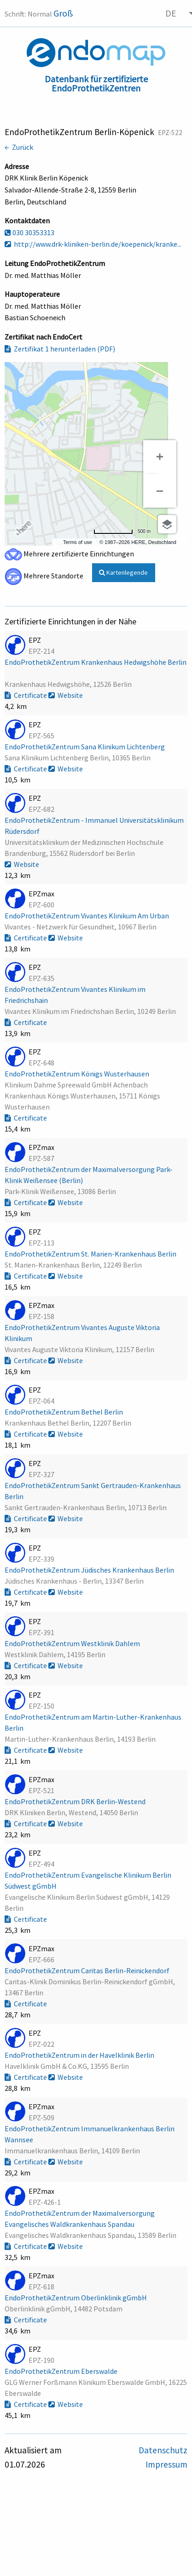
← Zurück (19, 147)
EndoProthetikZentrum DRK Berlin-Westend (76, 1801)
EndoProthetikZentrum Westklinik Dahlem (73, 1643)
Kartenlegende (123, 572)
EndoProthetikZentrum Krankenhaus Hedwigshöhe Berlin (95, 662)
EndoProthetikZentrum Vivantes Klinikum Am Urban (87, 915)
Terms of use (77, 542)
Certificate (26, 695)
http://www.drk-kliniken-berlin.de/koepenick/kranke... (93, 244)
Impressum (166, 2464)
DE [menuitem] (170, 13)
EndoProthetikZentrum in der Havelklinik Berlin (80, 2055)
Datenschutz (163, 2450)
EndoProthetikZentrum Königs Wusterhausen (78, 1073)
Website (65, 695)
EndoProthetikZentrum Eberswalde (62, 2371)
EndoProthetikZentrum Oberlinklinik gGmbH (76, 2297)
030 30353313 (29, 232)
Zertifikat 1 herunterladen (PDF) (60, 348)
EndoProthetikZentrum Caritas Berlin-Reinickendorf (88, 1970)
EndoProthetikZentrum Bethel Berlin (64, 1411)
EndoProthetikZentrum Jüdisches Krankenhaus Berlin (90, 1569)
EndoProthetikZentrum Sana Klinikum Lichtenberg (85, 746)
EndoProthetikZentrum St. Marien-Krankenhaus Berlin (91, 1253)
